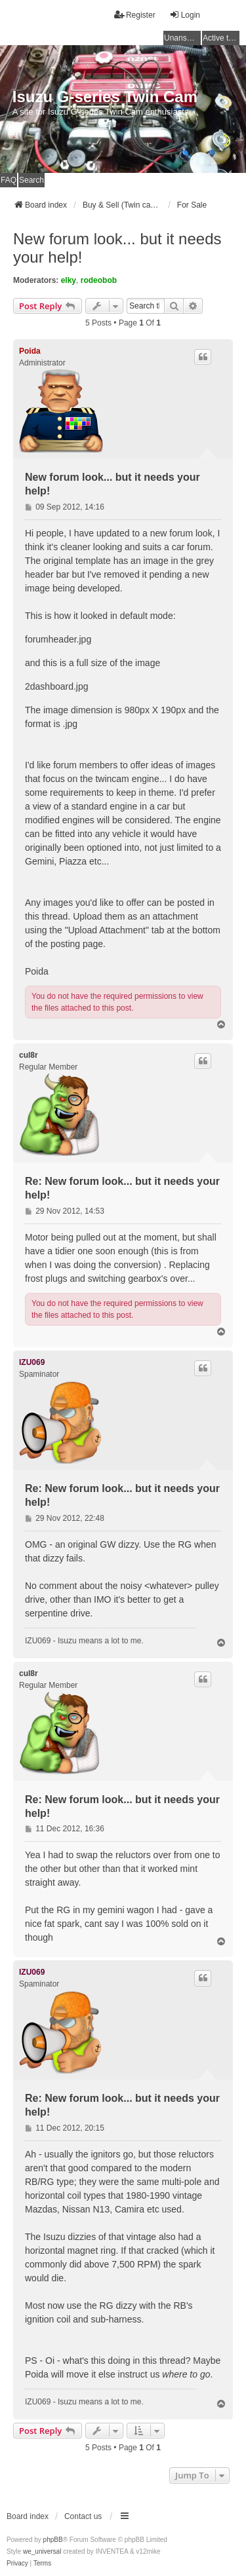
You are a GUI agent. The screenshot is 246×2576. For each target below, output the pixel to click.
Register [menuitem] (134, 15)
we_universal (42, 2551)
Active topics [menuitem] (221, 38)
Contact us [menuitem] (83, 2516)
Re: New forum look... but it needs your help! (122, 1188)
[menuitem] (17, 2563)
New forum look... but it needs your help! (117, 248)
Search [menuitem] (31, 180)
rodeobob (99, 280)
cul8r (28, 1055)
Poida (30, 351)
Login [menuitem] (184, 15)
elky (68, 280)
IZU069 (32, 1362)
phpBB (53, 2539)
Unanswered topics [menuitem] (182, 38)
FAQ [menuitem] (8, 180)
